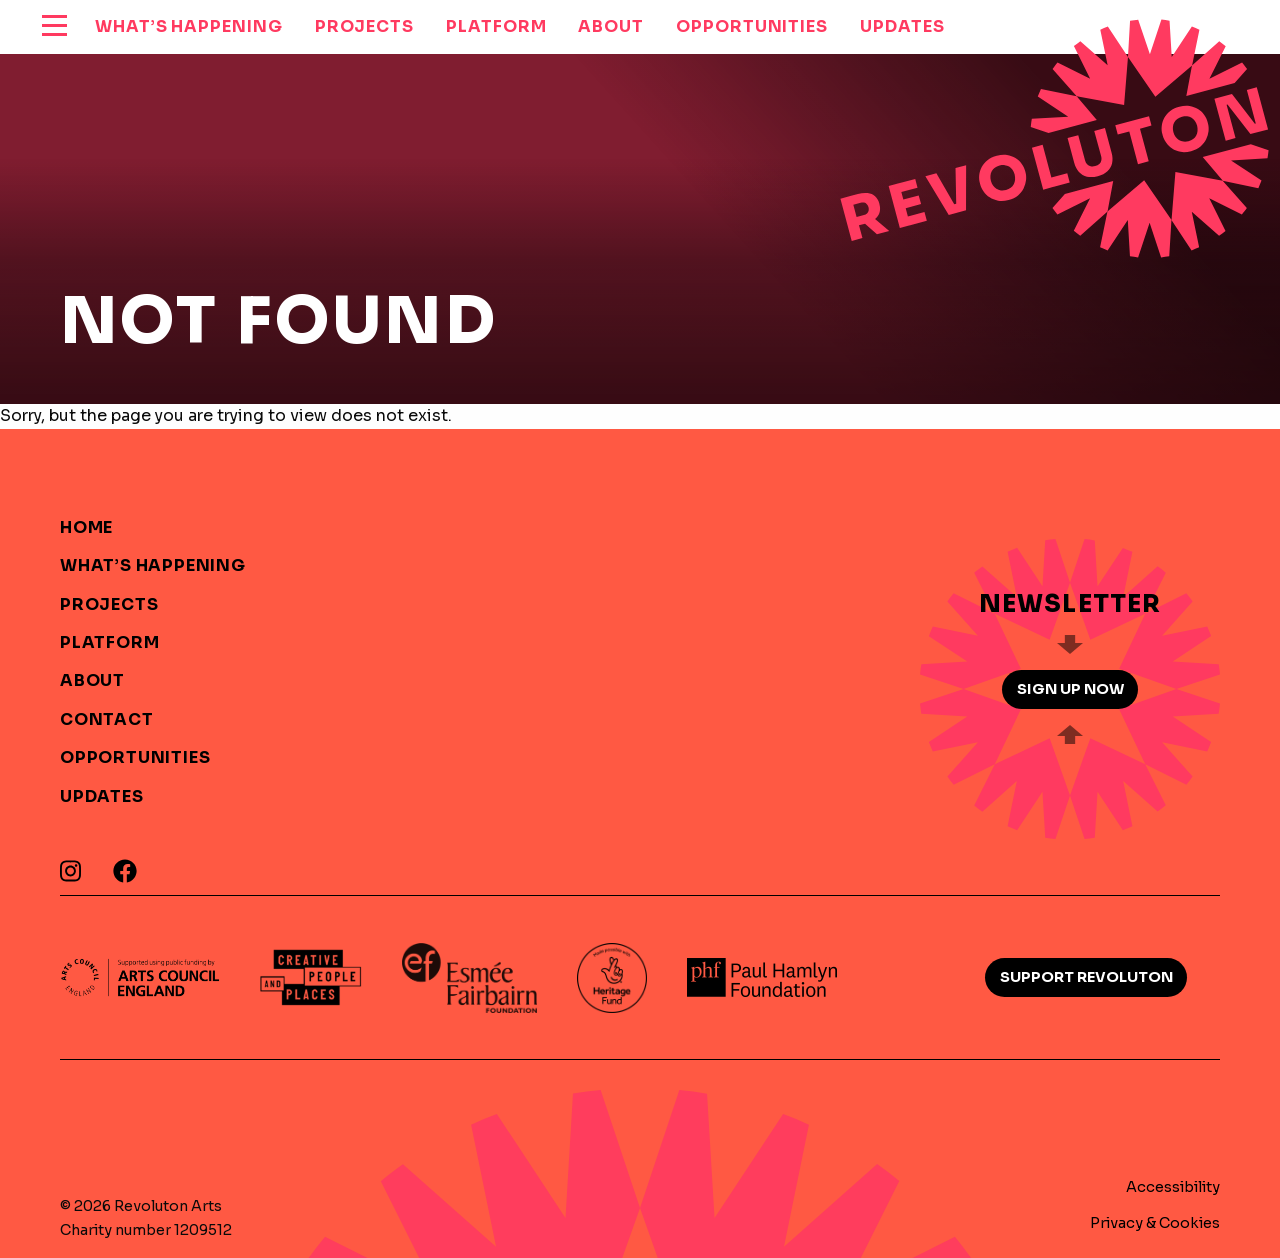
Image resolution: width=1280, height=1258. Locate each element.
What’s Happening (153, 565)
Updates (102, 796)
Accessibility (1173, 1187)
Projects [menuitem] (364, 26)
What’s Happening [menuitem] (189, 26)
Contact (107, 719)
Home (86, 527)
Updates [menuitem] (902, 26)
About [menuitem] (611, 26)
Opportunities (135, 757)
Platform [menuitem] (496, 26)
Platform (109, 642)
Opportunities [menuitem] (752, 26)
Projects (109, 604)
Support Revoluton (1086, 977)
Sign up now (1070, 689)
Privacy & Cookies (1155, 1223)
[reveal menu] (54, 27)
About (92, 680)
